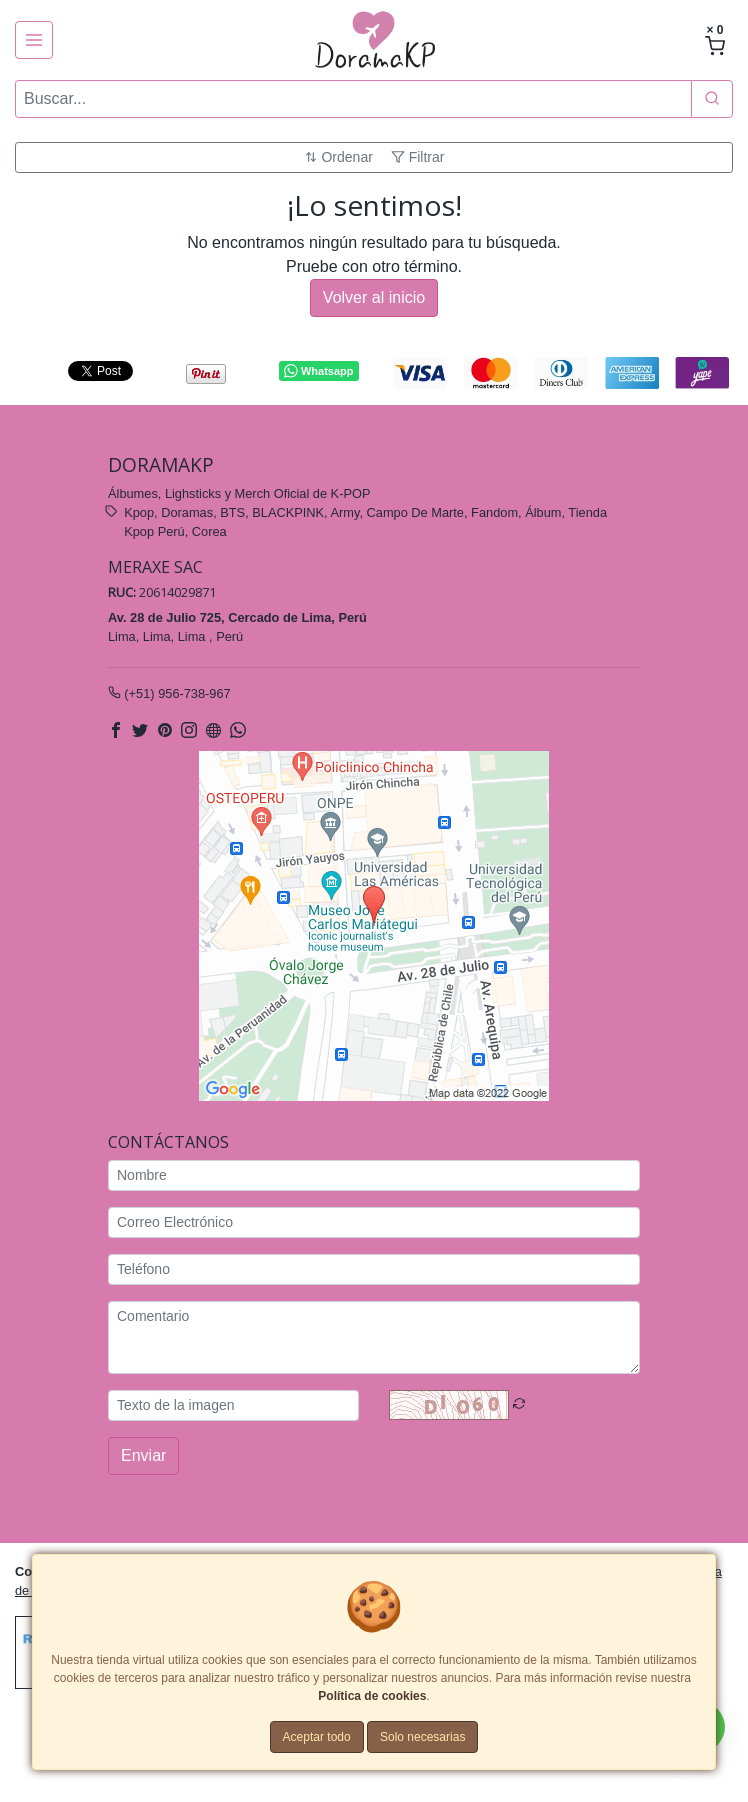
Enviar (143, 1454)
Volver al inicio (374, 297)
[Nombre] (374, 1174)
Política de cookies (372, 1696)
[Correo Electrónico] (374, 1221)
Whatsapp (318, 371)
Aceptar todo (317, 1737)
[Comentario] (374, 1336)
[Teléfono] (374, 1268)
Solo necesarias (422, 1737)
